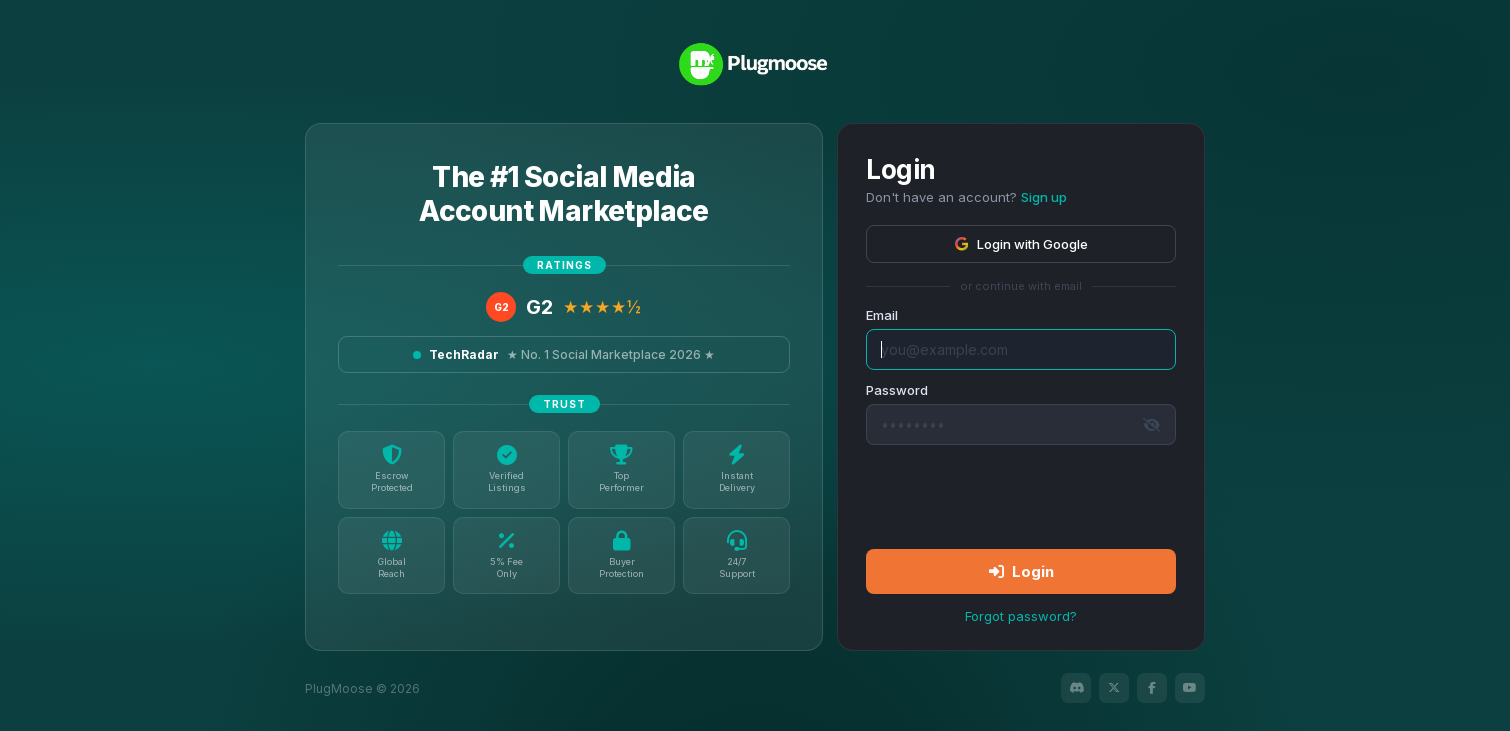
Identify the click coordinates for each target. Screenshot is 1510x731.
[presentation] (1021, 496)
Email (882, 315)
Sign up (1044, 197)
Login (1021, 571)
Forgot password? (1021, 616)
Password (897, 390)
